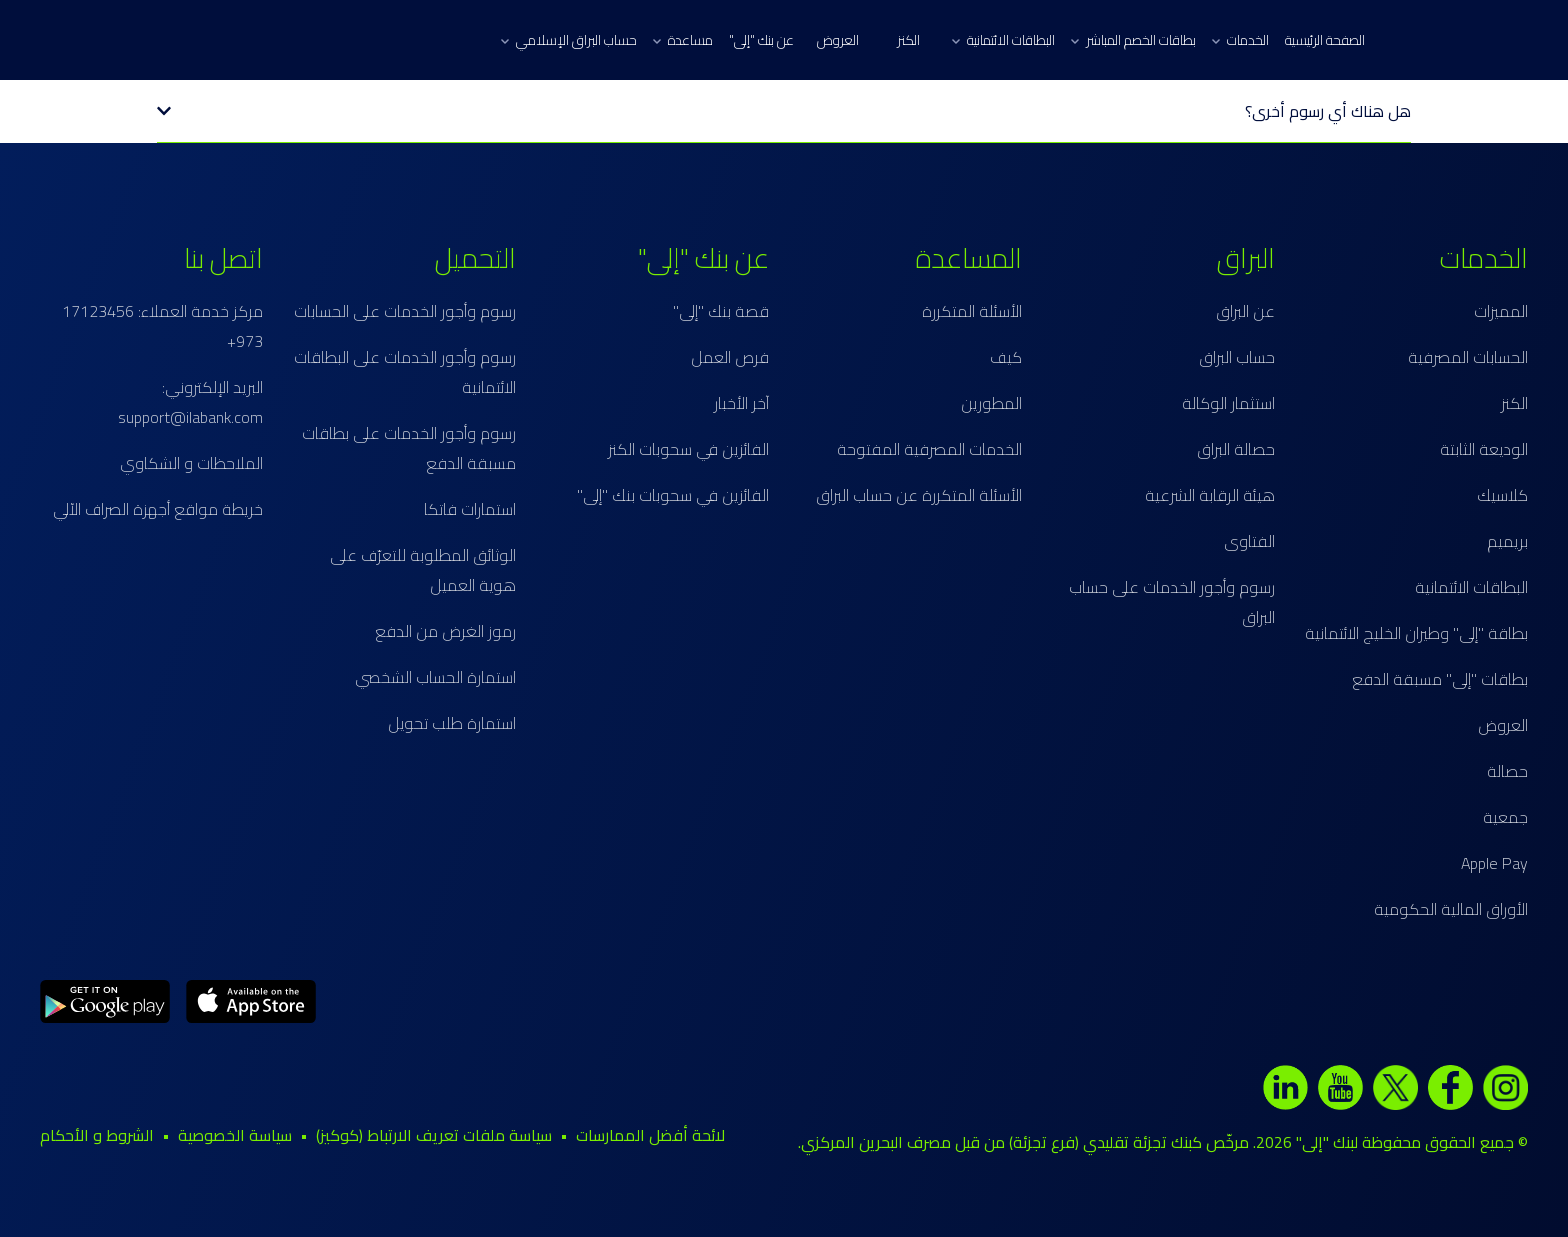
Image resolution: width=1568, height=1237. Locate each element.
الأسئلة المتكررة (972, 311)
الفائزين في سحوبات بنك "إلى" (673, 495)
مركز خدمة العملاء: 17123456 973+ (162, 326)
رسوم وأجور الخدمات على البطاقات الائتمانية (405, 372)
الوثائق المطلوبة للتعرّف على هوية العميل (423, 570)
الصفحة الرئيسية (1325, 40)
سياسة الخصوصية (235, 1135)
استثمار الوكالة (1228, 403)
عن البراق (1245, 311)
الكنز (908, 40)
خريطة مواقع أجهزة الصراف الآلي (158, 509)
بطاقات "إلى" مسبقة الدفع (1440, 679)
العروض (838, 40)
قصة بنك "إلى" (721, 311)
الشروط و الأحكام (97, 1135)
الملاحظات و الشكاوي (191, 463)
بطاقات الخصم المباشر (1133, 40)
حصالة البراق (1236, 449)
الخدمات (1240, 40)
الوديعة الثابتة (1484, 449)
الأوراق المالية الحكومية (1451, 909)
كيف (1006, 357)
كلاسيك (1502, 495)
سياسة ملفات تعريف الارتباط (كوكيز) (434, 1135)
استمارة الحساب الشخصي (435, 677)
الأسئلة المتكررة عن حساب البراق (919, 495)
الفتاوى (1249, 541)
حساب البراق (1237, 357)
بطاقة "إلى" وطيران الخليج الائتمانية (1416, 633)
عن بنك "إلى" (761, 40)
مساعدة (683, 40)
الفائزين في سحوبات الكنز (688, 449)
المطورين (991, 403)
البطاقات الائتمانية (1003, 40)
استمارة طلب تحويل (452, 723)
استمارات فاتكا (470, 509)
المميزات (1501, 311)
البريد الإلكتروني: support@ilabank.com (190, 402)
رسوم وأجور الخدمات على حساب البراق (1172, 602)
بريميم (1507, 541)
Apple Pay (1494, 863)
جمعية (1505, 817)
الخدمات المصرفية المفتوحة (929, 449)
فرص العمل (730, 357)
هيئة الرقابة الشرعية (1210, 495)
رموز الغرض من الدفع (445, 631)
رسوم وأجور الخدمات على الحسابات (405, 311)
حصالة (1507, 771)
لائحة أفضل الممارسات (650, 1135)
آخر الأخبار (741, 403)
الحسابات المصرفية (1468, 357)
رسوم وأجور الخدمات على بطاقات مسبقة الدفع (409, 448)
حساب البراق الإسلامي (569, 40)
